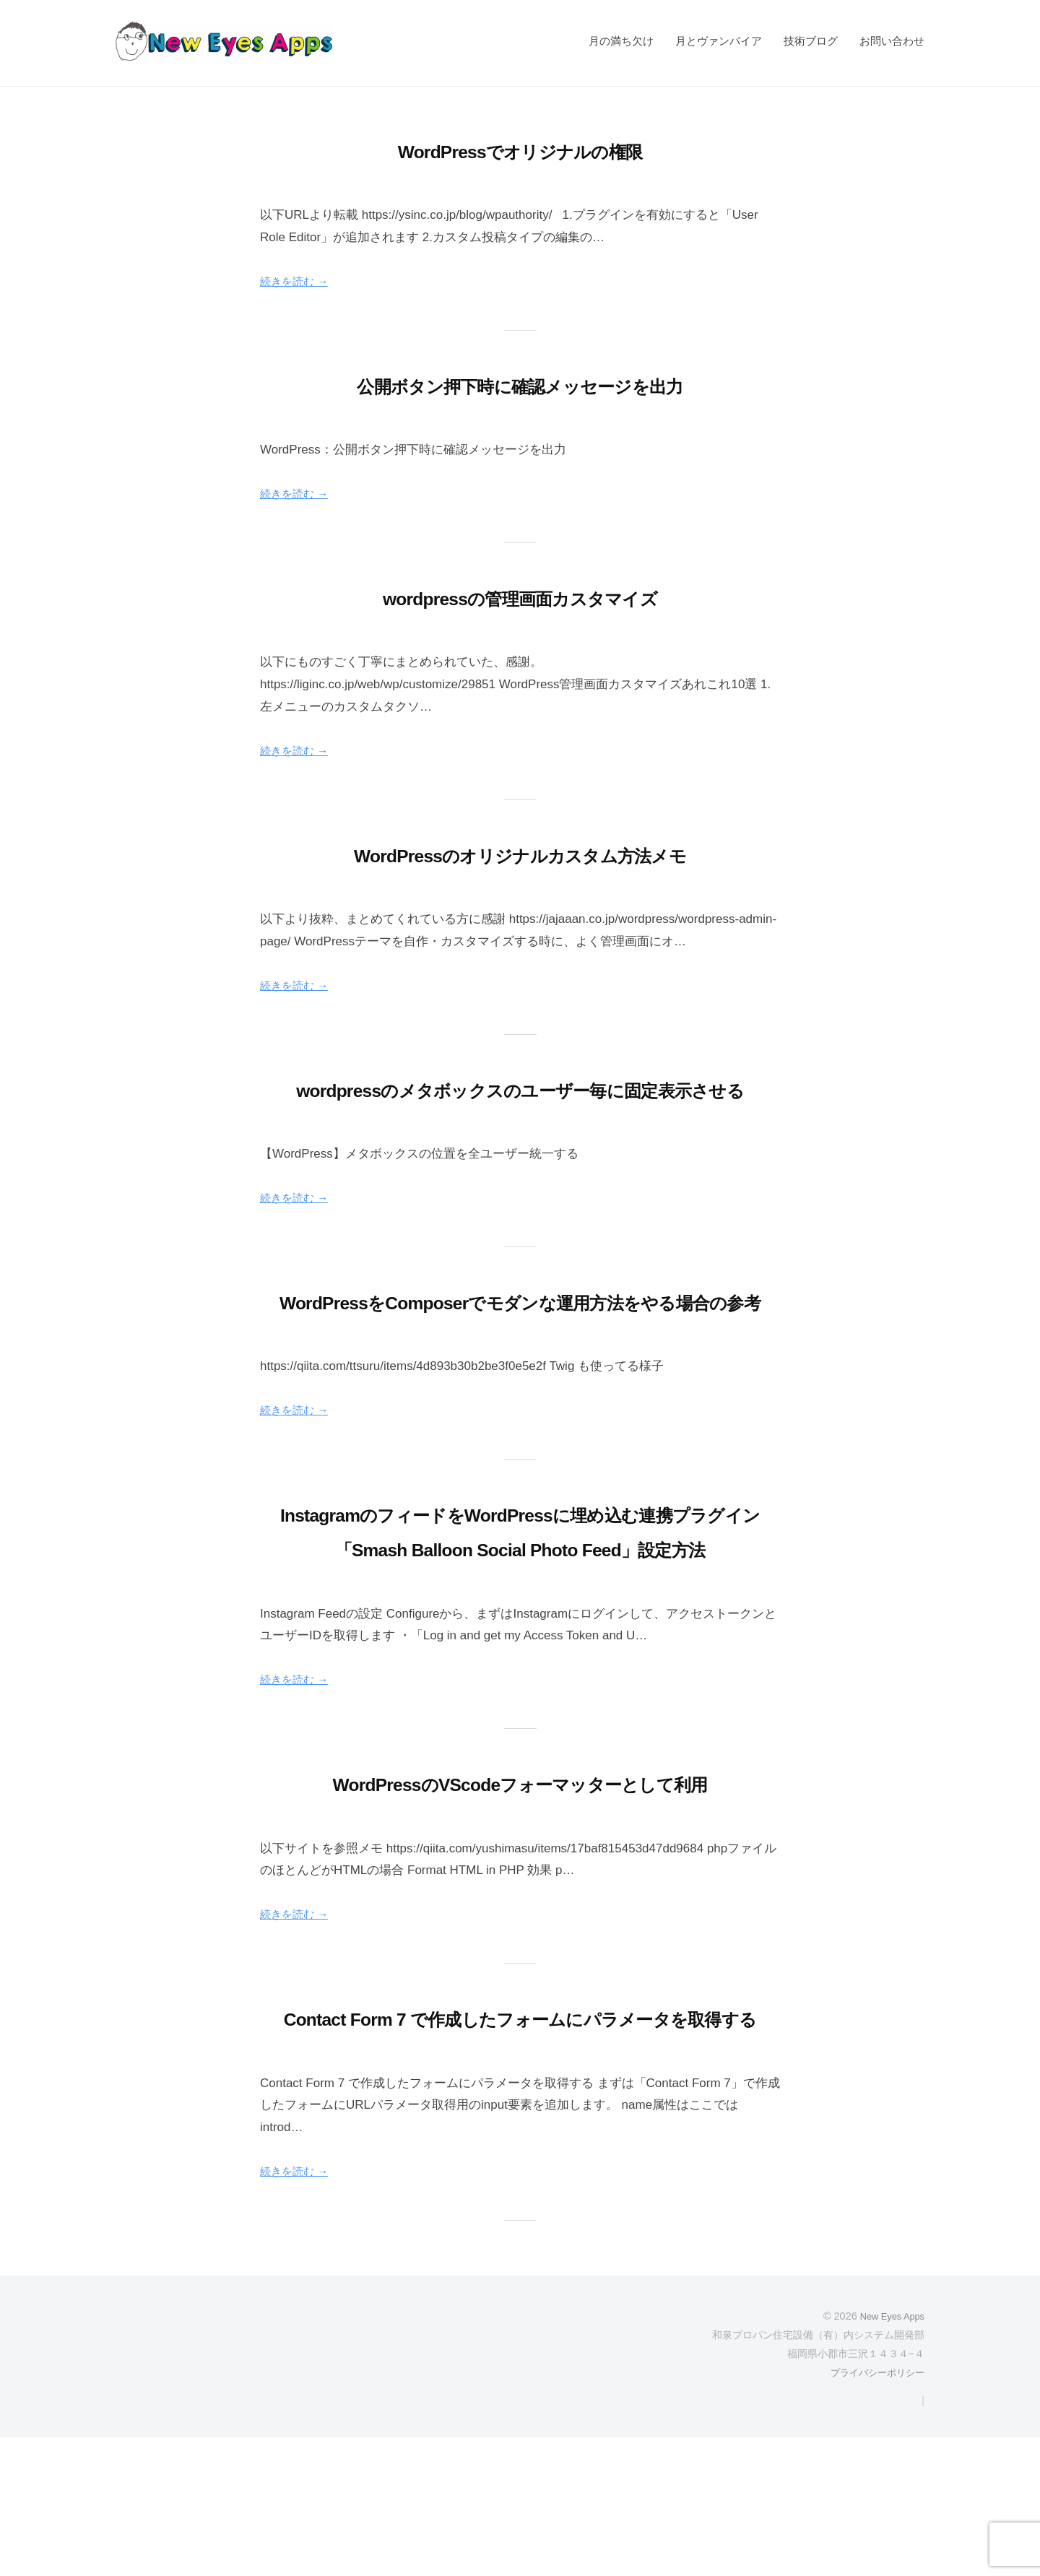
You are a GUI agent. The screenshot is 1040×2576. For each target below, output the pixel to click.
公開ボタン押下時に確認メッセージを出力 (520, 385)
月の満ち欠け (621, 41)
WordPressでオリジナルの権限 (520, 150)
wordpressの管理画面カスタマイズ (520, 597)
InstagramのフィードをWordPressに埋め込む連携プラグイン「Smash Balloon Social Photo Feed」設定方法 (520, 1617)
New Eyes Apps (888, 2454)
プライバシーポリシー (873, 2511)
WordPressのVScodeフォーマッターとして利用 (520, 1887)
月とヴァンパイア (718, 41)
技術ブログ (811, 41)
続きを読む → (298, 281)
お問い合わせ (891, 41)
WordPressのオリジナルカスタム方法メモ (520, 854)
